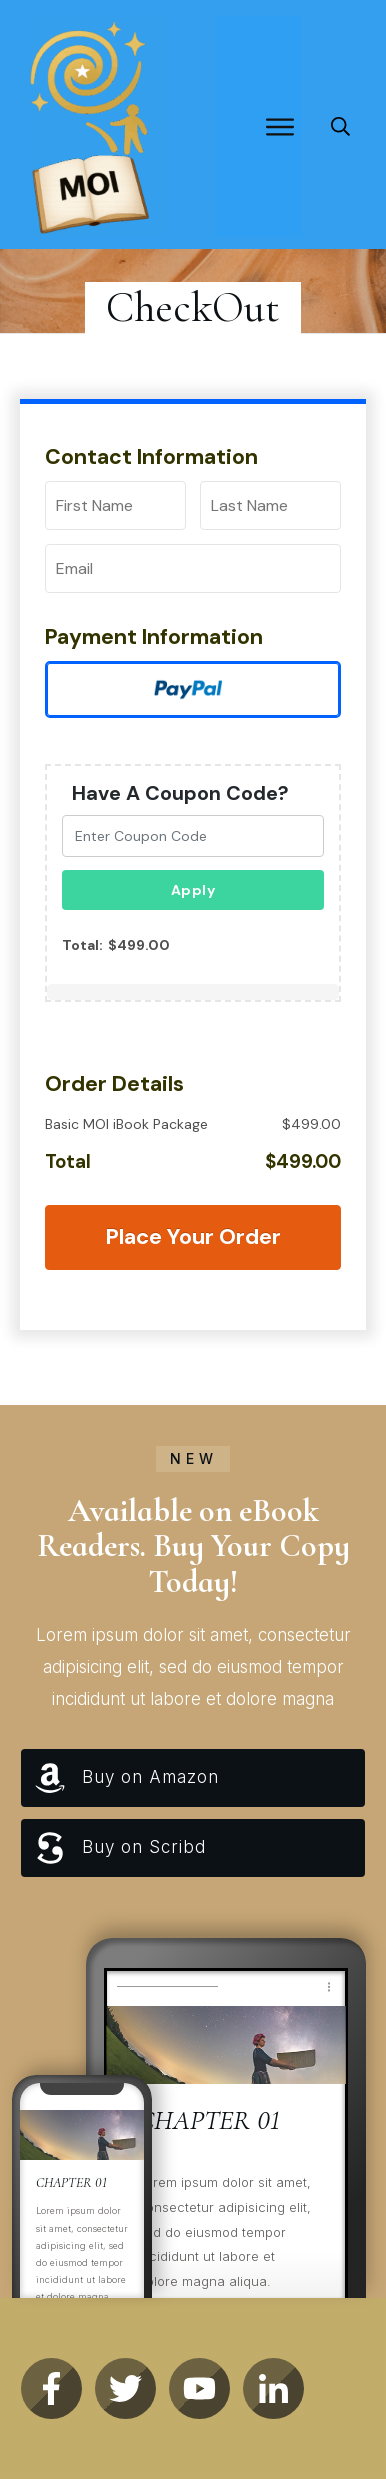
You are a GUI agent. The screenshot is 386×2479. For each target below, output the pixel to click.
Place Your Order (193, 1236)
